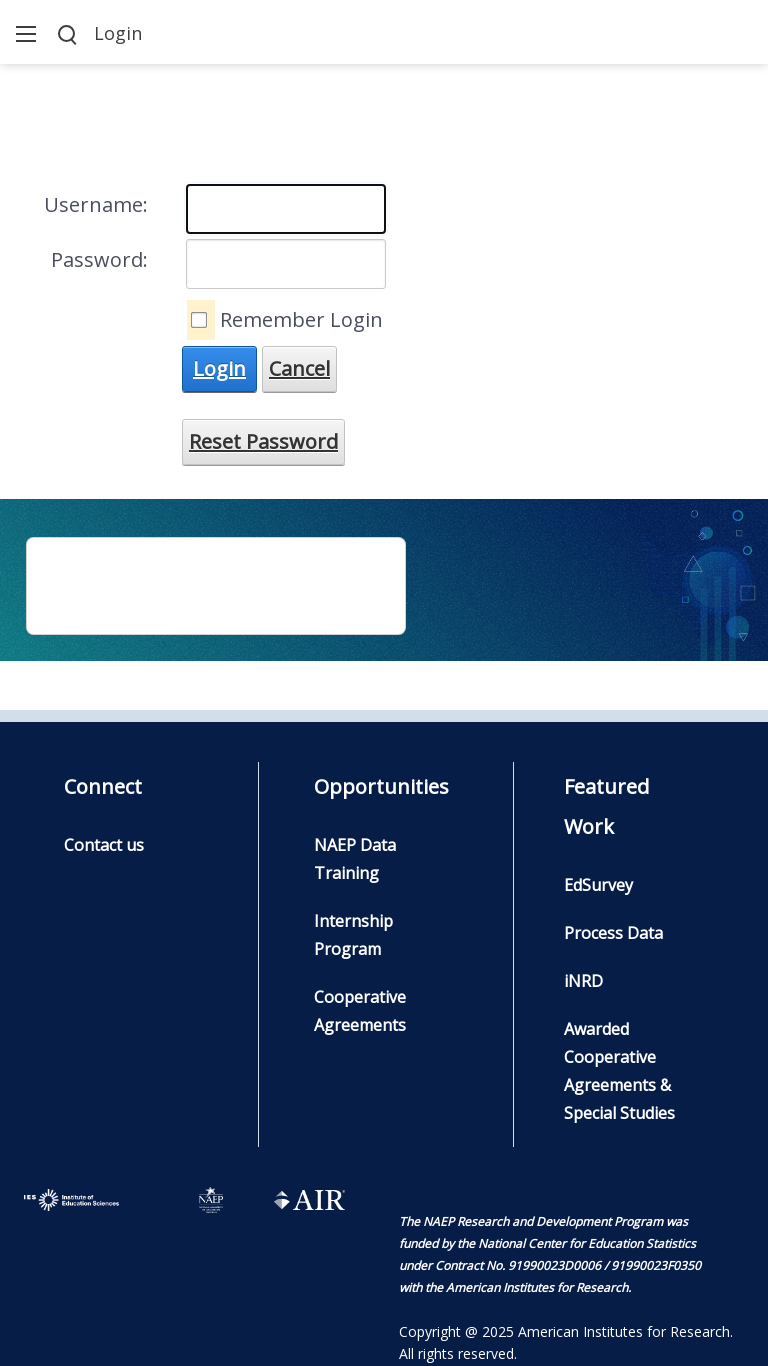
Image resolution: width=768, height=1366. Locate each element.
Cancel (299, 368)
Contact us (104, 845)
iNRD (583, 981)
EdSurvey (598, 885)
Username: (96, 204)
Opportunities (381, 786)
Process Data (613, 933)
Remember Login (301, 319)
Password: (99, 259)
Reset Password (263, 441)
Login (118, 33)
